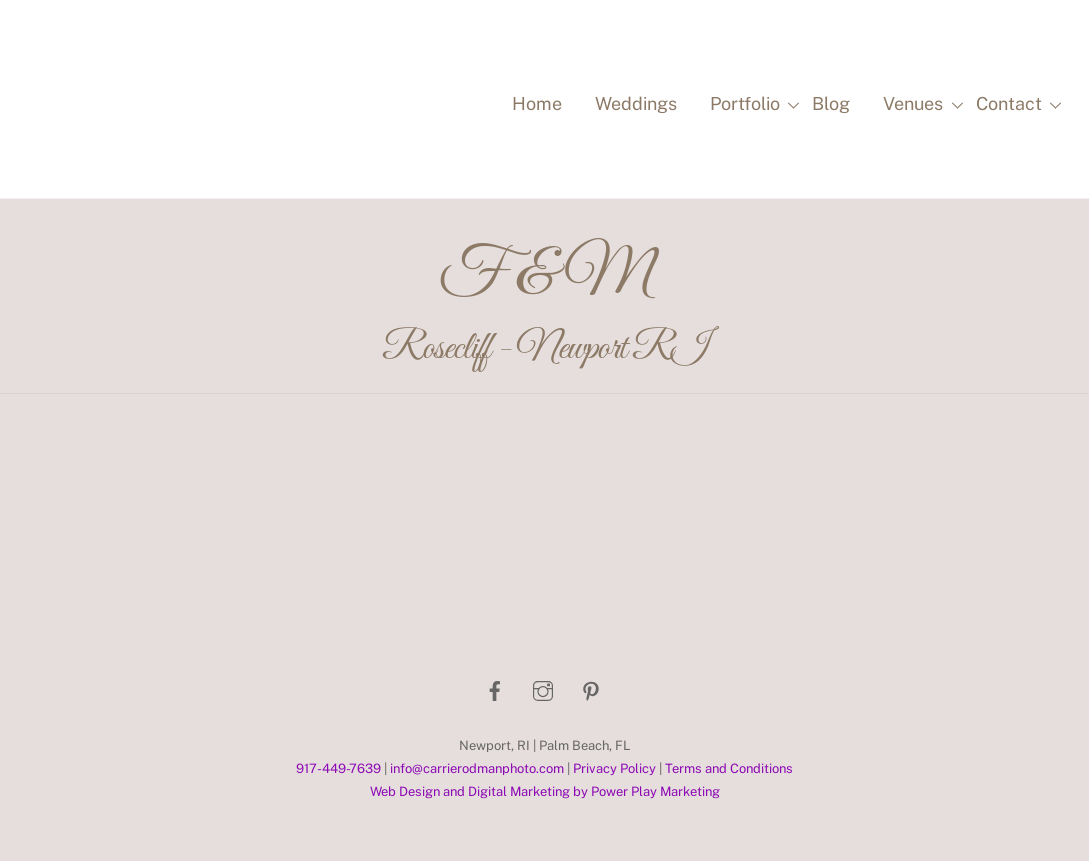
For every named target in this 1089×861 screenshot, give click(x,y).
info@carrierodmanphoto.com (477, 768)
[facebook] (495, 688)
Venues (920, 105)
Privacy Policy (614, 768)
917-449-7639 (338, 768)
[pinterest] (591, 688)
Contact (1016, 105)
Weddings (636, 103)
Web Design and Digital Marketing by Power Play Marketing (545, 791)
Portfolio (752, 105)
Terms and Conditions (729, 768)
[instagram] (543, 688)
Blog (831, 103)
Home (537, 103)
